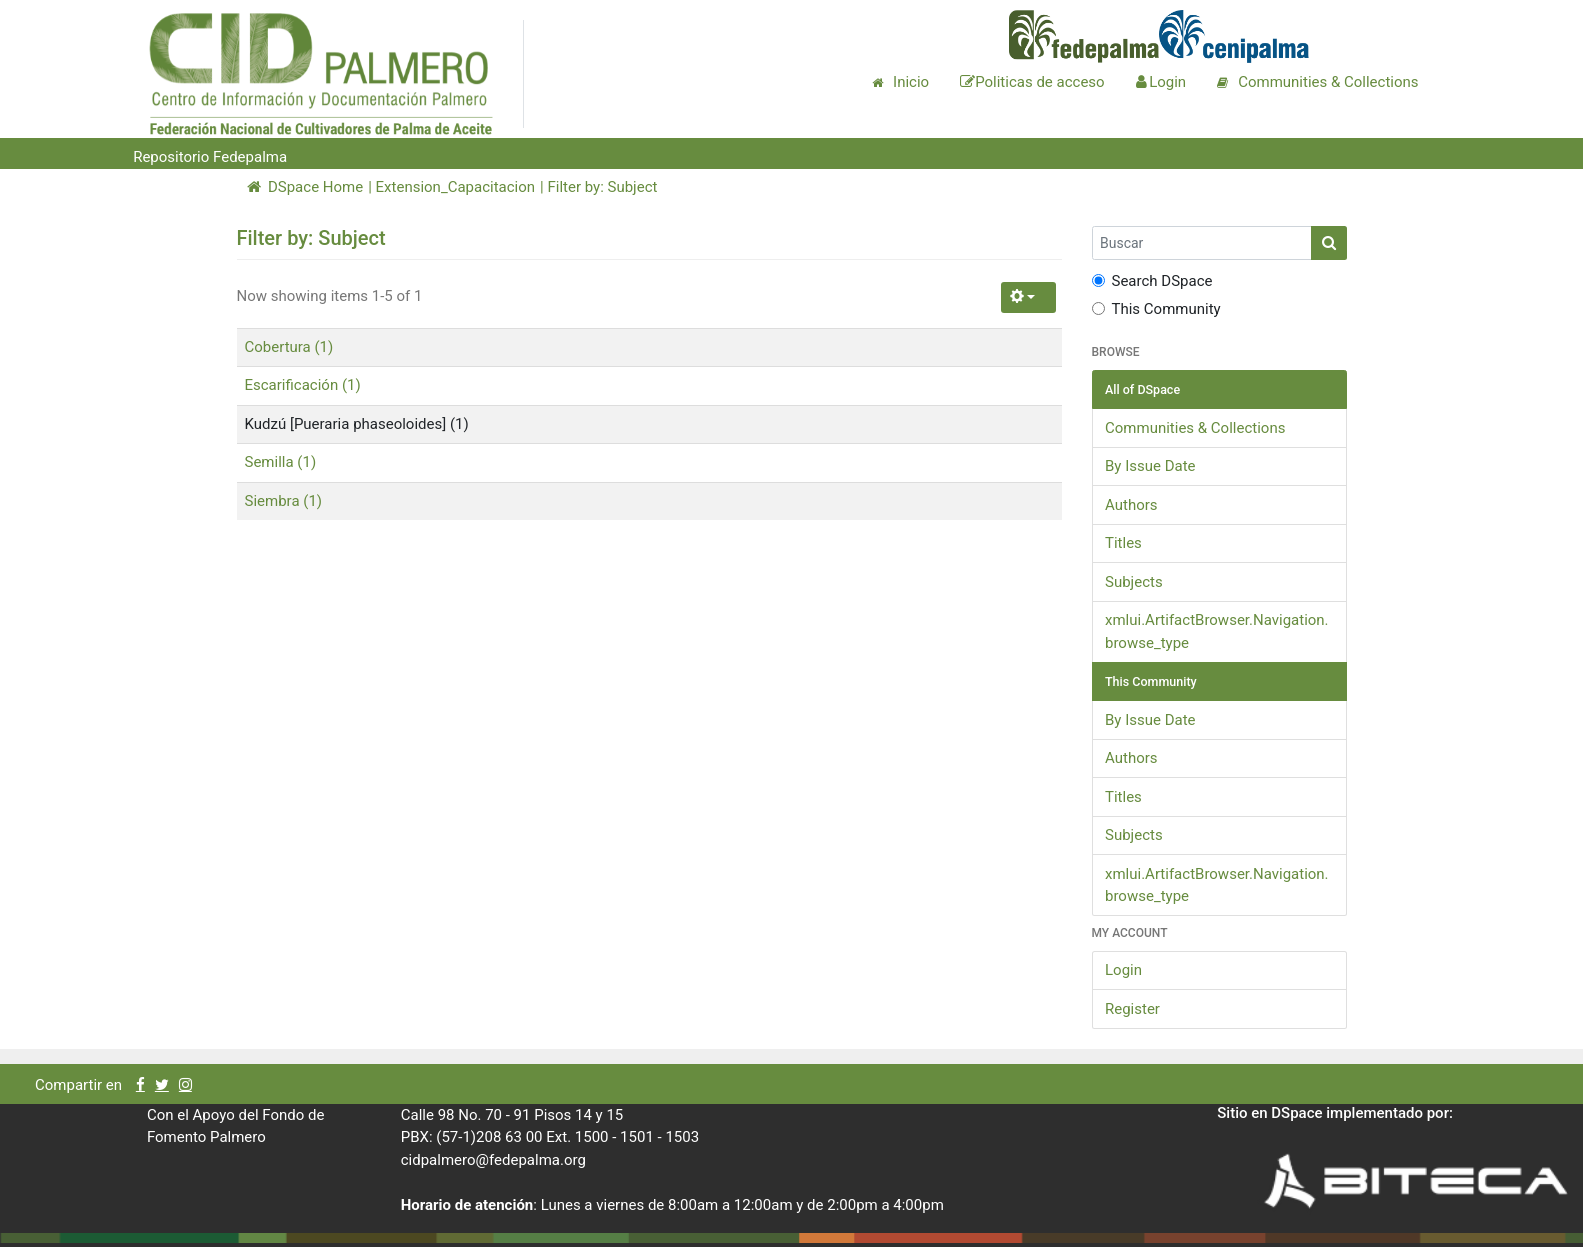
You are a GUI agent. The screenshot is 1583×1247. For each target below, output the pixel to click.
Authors (1131, 505)
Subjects (1134, 582)
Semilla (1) (281, 462)
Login (1123, 970)
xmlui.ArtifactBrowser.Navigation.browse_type (1217, 631)
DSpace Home (305, 187)
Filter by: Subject (602, 187)
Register (1132, 1009)
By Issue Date (1150, 466)
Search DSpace (1152, 281)
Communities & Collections (1195, 428)
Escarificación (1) (303, 385)
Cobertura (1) (289, 347)
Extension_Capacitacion (456, 187)
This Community (1156, 309)
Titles (1123, 543)
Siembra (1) (284, 501)
